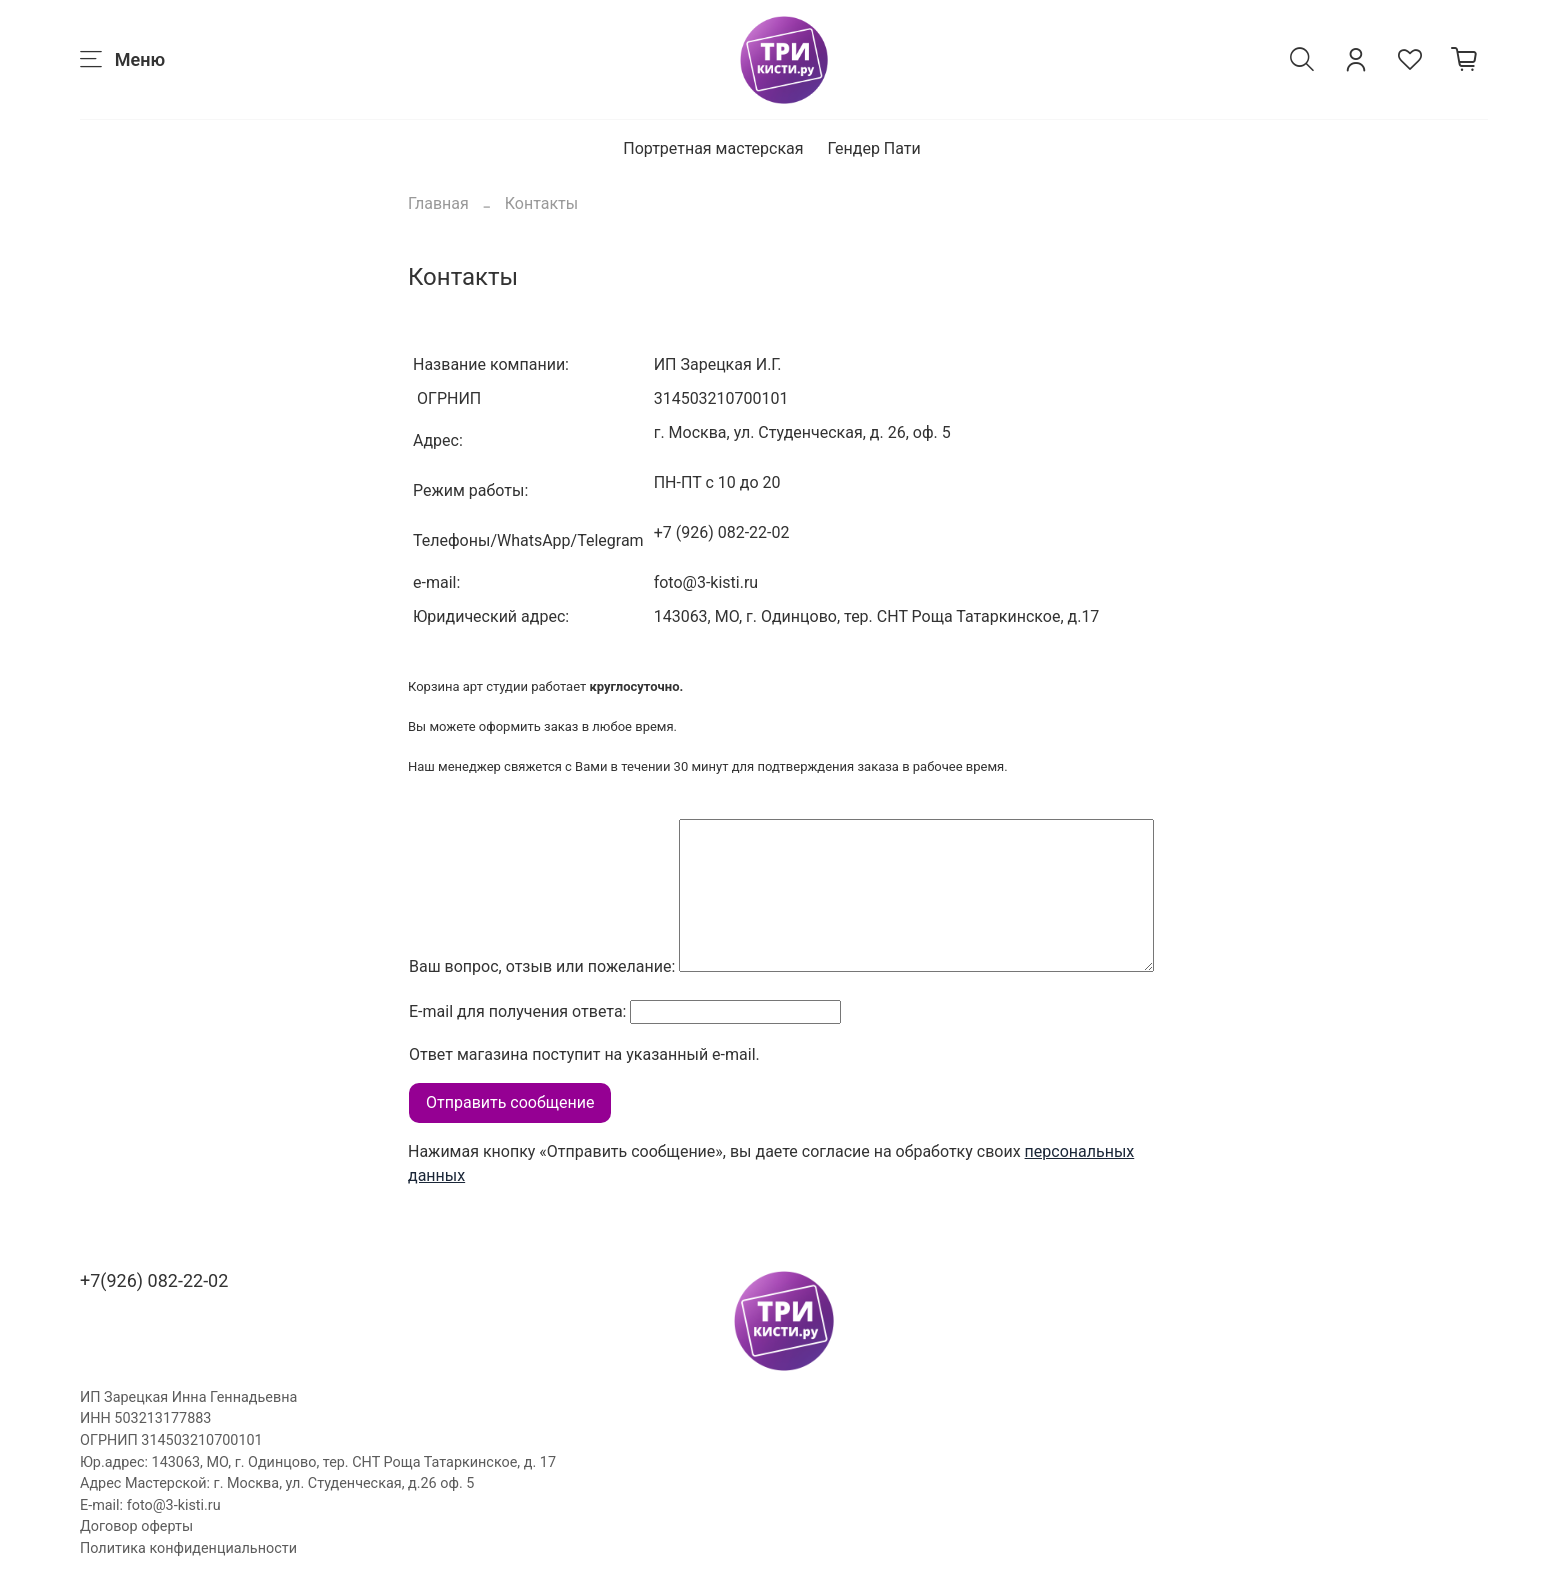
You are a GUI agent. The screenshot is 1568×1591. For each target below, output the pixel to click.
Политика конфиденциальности (188, 1548)
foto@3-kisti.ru (174, 1505)
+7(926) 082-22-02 (154, 1280)
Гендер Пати (874, 148)
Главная (438, 203)
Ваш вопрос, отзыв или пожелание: (542, 966)
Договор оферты (136, 1526)
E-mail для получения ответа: (517, 1011)
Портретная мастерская (713, 148)
